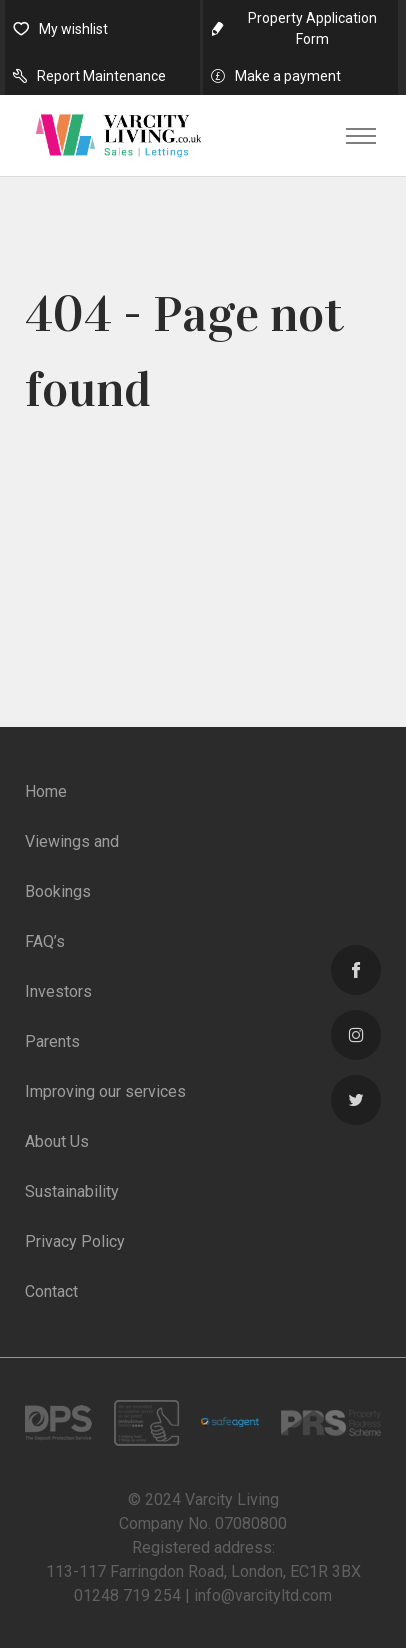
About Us (57, 1141)
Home (46, 791)
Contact (51, 1291)
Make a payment (288, 76)
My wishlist (73, 29)
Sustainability (72, 1191)
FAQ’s (45, 941)
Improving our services (105, 1091)
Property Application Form (312, 28)
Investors (58, 991)
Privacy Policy (75, 1241)
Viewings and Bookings (72, 866)
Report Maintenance (101, 76)
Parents (52, 1041)
